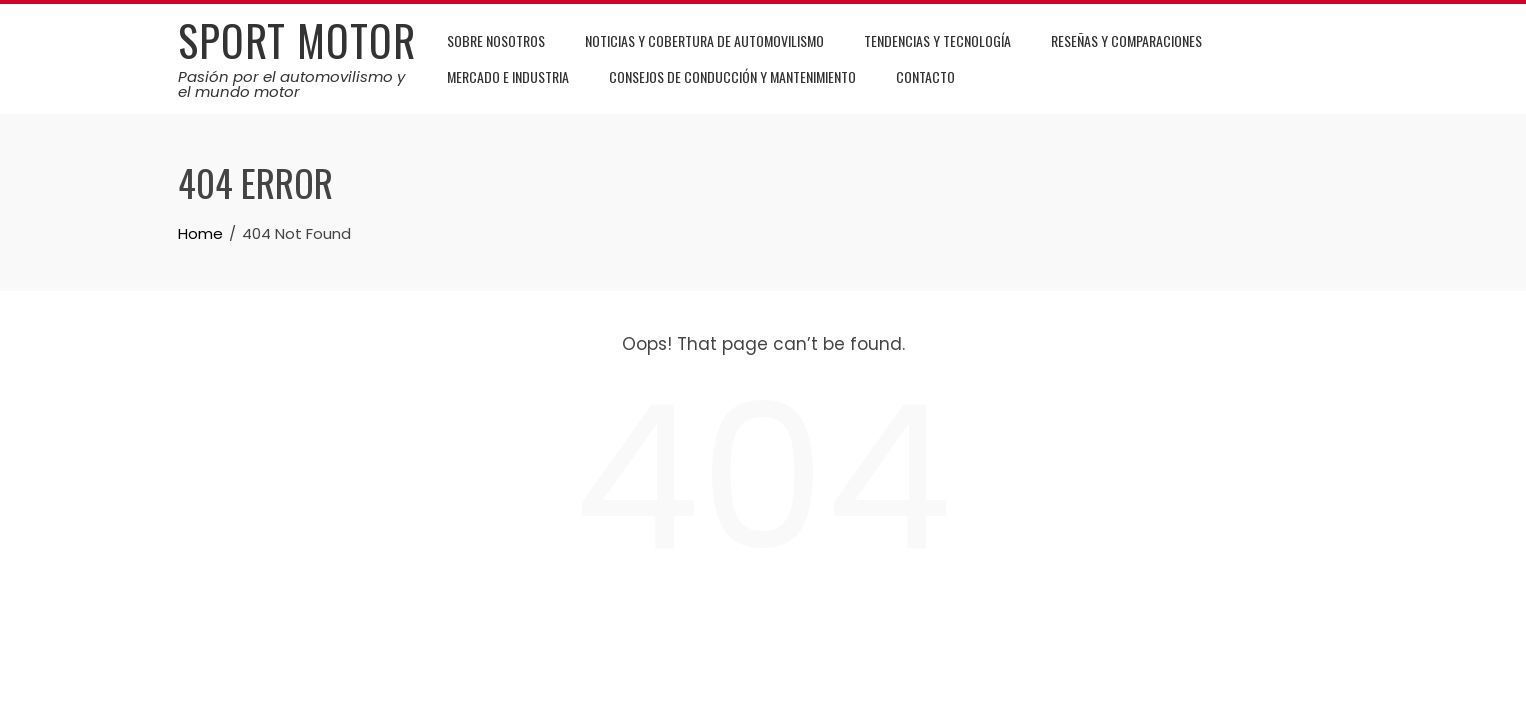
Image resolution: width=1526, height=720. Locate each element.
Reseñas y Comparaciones (1126, 40)
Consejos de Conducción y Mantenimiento (732, 76)
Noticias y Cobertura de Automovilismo (704, 40)
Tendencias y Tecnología (937, 40)
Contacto (925, 76)
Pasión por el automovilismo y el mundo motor (291, 84)
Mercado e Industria (508, 76)
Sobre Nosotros (496, 40)
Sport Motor (297, 40)
